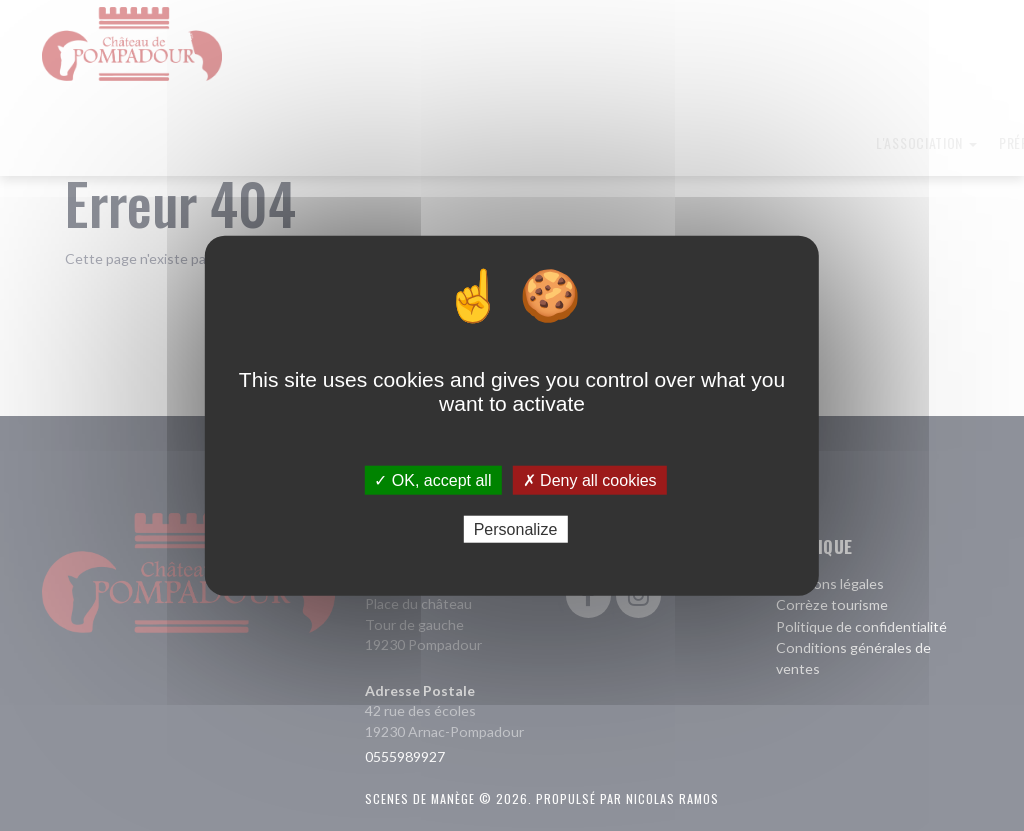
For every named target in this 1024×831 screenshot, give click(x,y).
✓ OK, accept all (432, 479)
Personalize (516, 529)
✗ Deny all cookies (590, 479)
